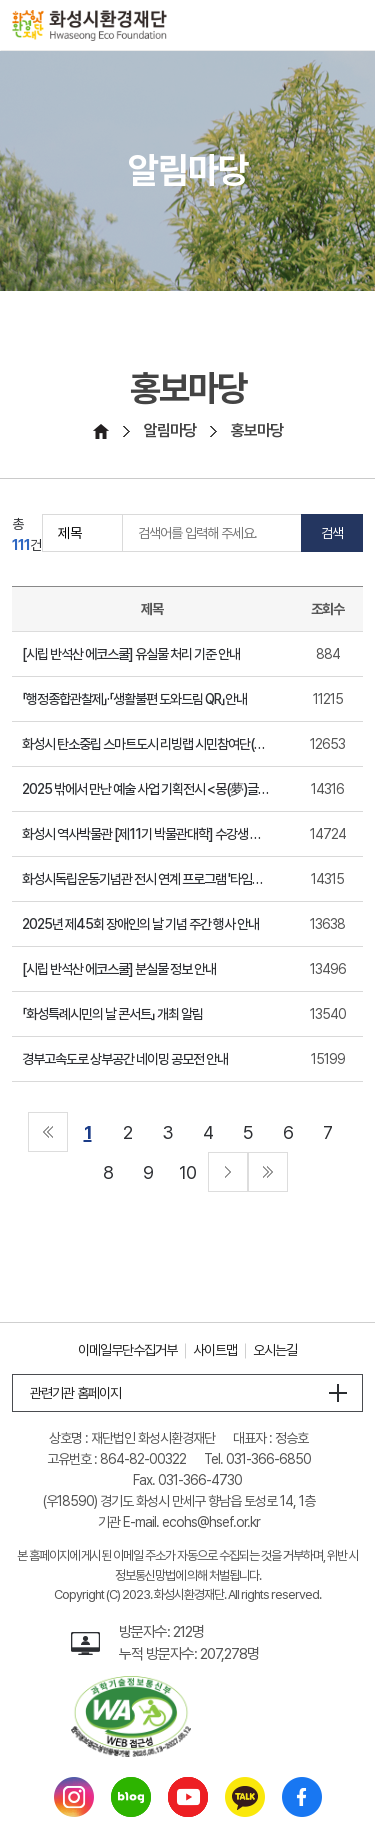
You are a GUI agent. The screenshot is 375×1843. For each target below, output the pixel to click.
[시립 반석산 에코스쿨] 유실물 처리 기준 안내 (131, 654)
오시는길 (275, 1350)
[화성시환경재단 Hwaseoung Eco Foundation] (89, 25)
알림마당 (170, 430)
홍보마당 (257, 430)
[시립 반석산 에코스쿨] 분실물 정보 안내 (119, 969)
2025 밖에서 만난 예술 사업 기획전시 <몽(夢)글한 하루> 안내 (146, 789)
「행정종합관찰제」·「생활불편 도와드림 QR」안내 (134, 699)
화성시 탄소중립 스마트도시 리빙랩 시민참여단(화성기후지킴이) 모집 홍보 (146, 744)
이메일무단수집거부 (127, 1350)
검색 (332, 533)
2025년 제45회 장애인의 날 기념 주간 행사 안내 (140, 924)
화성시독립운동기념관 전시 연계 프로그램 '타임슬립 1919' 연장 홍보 (146, 879)
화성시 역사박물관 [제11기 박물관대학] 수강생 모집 (146, 834)
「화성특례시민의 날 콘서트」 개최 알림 (112, 1014)
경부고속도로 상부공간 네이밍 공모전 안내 (125, 1059)
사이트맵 (215, 1350)
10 (187, 1172)
